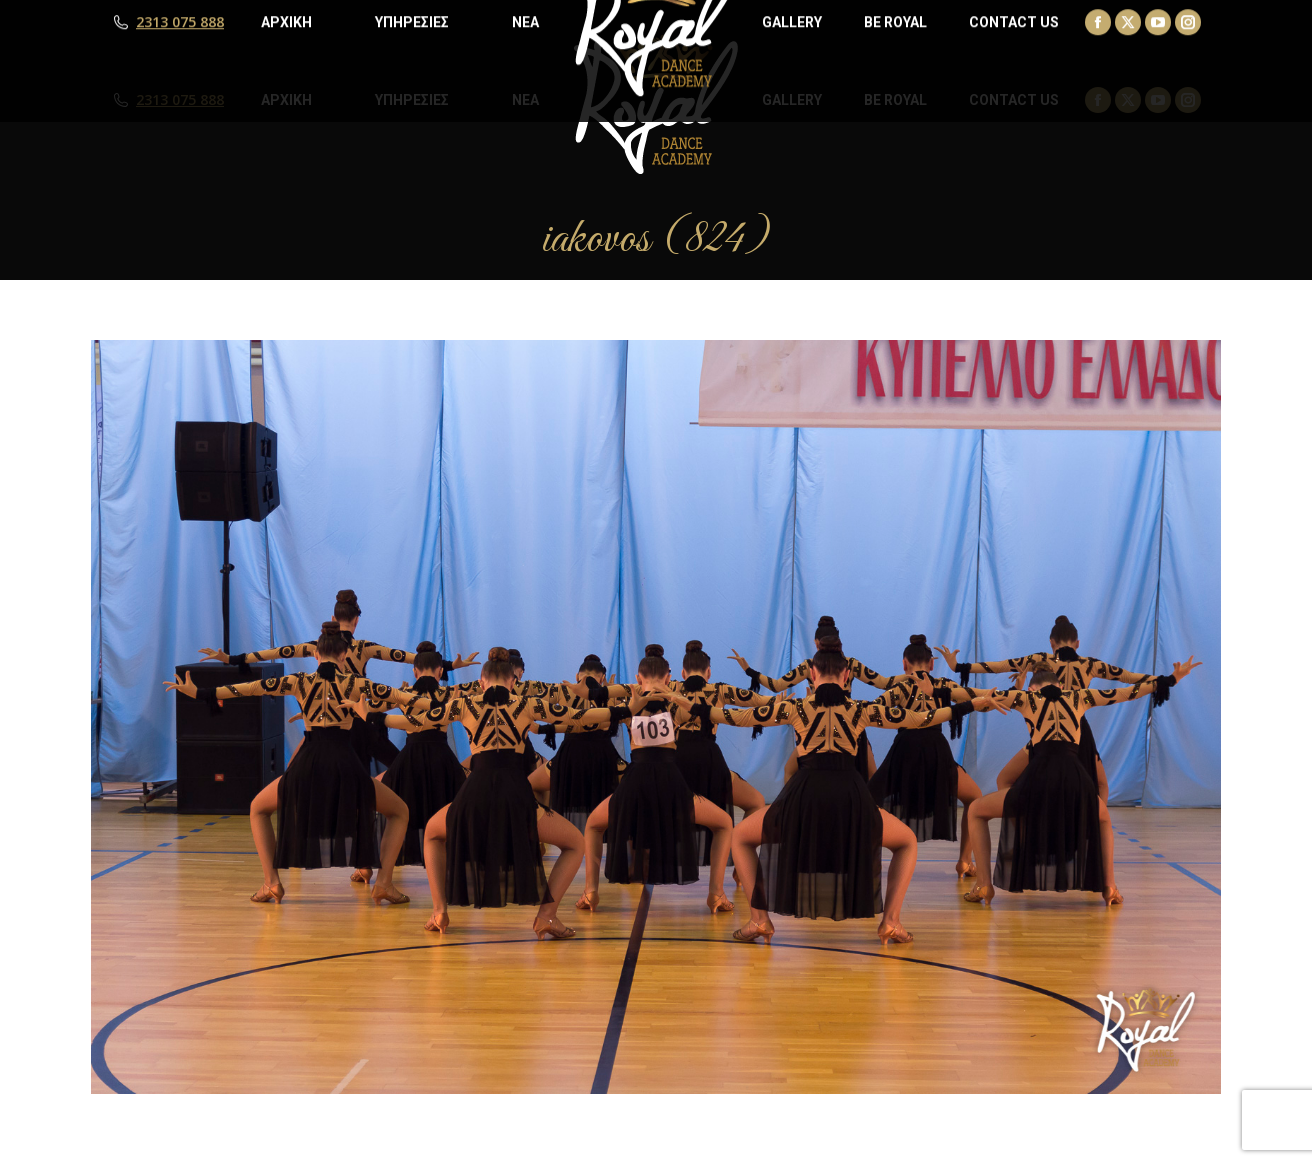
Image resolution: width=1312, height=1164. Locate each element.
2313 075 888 (180, 100)
